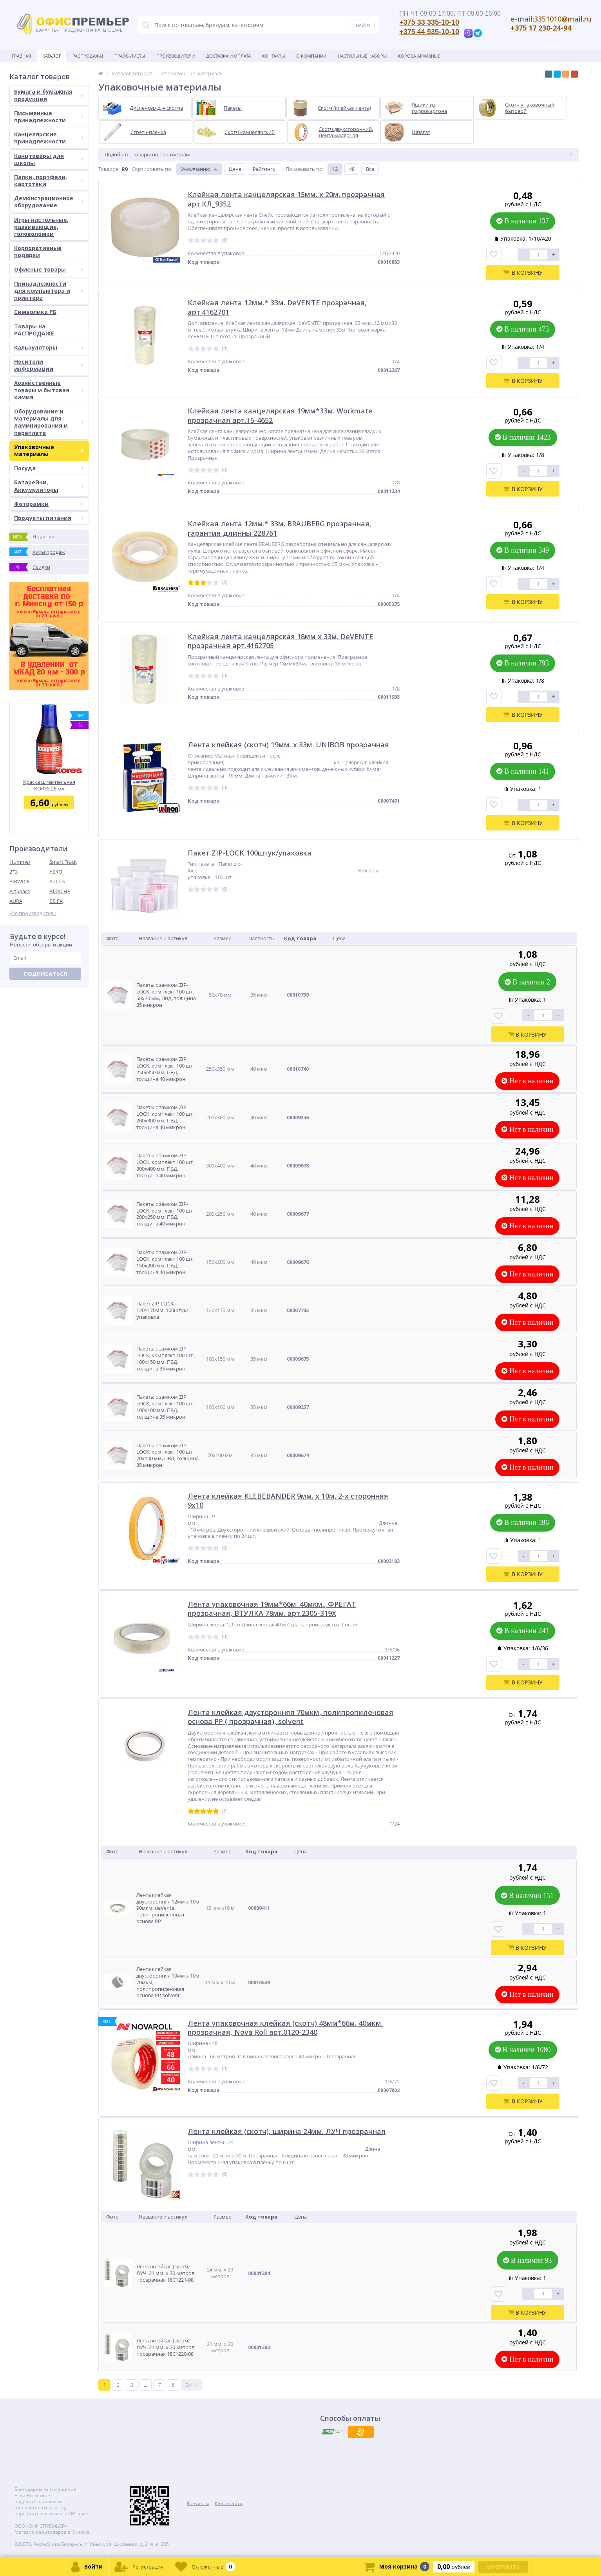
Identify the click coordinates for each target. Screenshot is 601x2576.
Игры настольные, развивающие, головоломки (41, 226)
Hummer (20, 861)
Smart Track (63, 861)
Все (370, 168)
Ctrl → (192, 2384)
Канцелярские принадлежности (48, 138)
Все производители (32, 913)
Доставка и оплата (228, 56)
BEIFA (56, 901)
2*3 (13, 871)
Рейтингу (264, 168)
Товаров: (108, 168)
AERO (55, 871)
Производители (175, 56)
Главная (21, 56)
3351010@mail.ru (562, 19)
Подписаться (45, 973)
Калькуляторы (48, 347)
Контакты (273, 56)
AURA (15, 901)
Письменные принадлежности (48, 116)
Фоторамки (48, 504)
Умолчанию (195, 168)
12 (335, 168)
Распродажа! (87, 56)
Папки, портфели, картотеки (48, 180)
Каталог (51, 56)
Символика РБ (35, 311)
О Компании (311, 56)
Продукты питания (48, 518)
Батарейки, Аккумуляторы (48, 486)
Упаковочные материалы (48, 450)
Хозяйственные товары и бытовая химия (48, 390)
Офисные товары (48, 269)
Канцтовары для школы (48, 159)
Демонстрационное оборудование (48, 201)
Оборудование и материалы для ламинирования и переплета (48, 422)
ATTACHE (59, 891)
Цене (235, 168)
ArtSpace (19, 891)
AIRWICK (19, 881)
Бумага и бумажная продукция (48, 95)
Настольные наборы (362, 56)
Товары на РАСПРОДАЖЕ (34, 330)
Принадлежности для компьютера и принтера (48, 290)
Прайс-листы (129, 56)
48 (352, 168)
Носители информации (48, 365)
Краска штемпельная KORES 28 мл (49, 785)
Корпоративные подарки (38, 251)
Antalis (57, 881)
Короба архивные (419, 56)
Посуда (48, 468)
